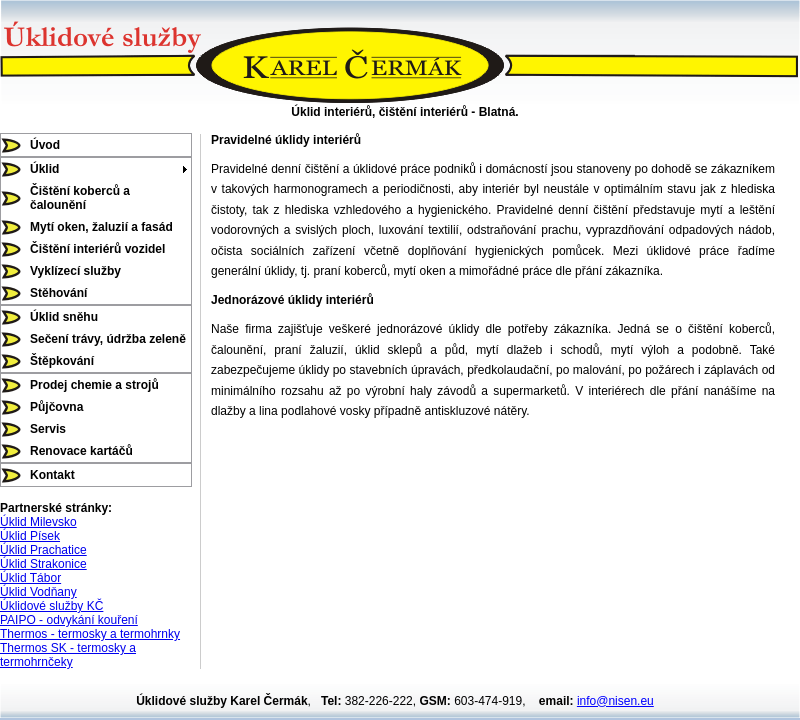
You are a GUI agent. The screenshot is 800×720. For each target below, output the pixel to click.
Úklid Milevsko (38, 522)
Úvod (45, 145)
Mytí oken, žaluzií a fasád (101, 227)
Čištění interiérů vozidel (97, 249)
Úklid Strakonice (43, 564)
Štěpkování (62, 361)
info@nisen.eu (615, 701)
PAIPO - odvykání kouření (69, 620)
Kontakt (52, 475)
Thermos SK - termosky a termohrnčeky (68, 655)
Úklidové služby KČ (51, 606)
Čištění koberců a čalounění (80, 198)
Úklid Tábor (30, 578)
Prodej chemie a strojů (94, 385)
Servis (48, 429)
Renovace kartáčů (81, 451)
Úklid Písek (30, 536)
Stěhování (58, 293)
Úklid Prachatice (43, 550)
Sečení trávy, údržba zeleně (108, 339)
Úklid (44, 169)
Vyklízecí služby (75, 271)
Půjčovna (56, 407)
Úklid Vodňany (38, 592)
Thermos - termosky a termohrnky (90, 634)
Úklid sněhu (64, 317)
